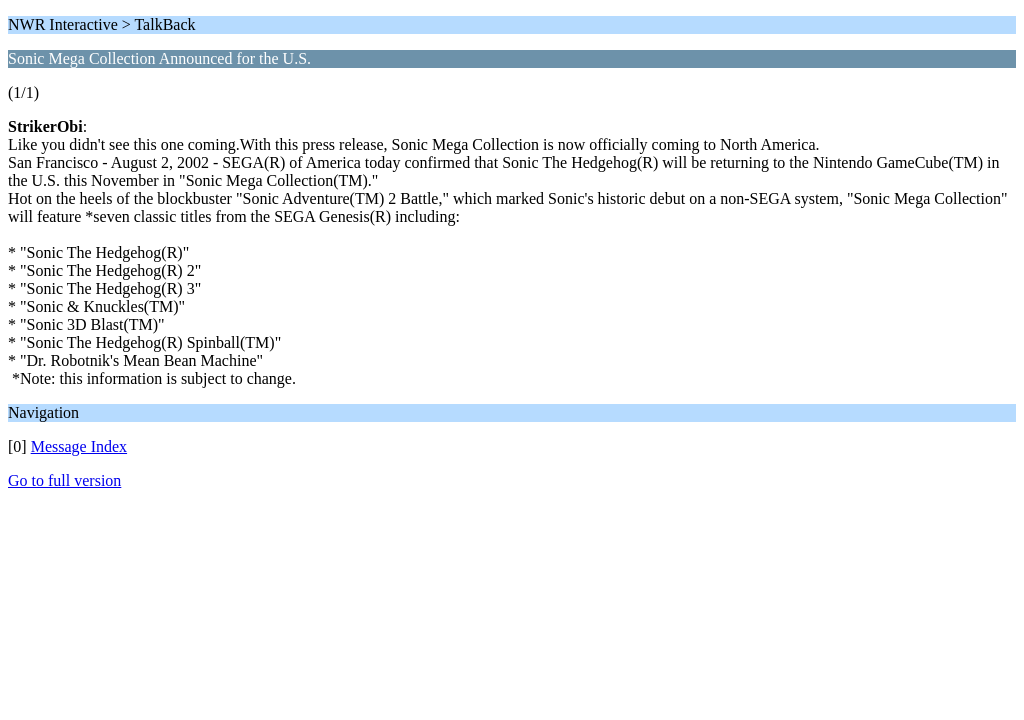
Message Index (79, 446)
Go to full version (64, 480)
